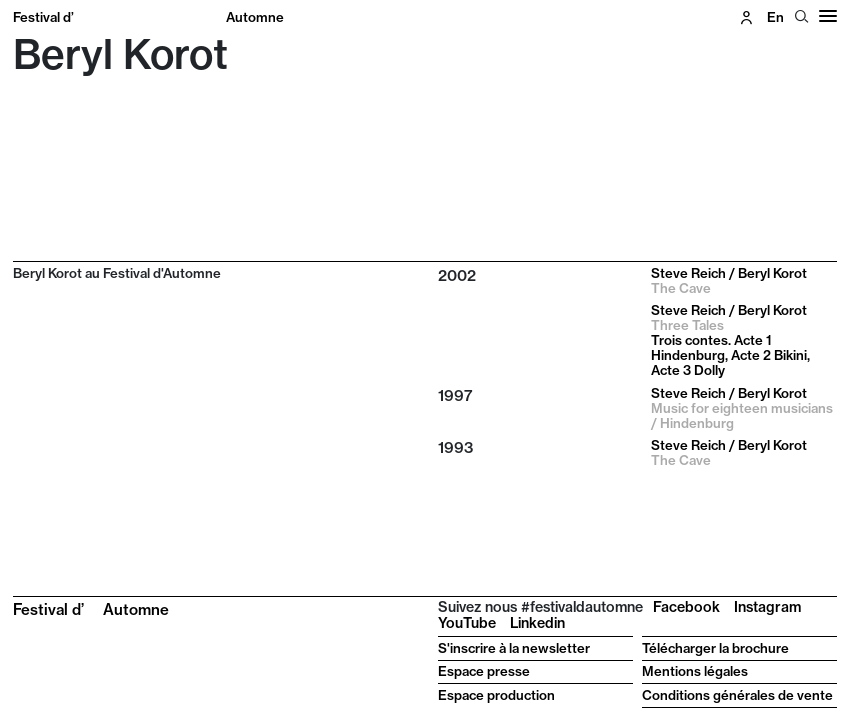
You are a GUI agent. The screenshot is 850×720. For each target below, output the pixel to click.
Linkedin (537, 623)
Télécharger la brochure (715, 648)
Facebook (686, 607)
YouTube (467, 623)
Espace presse (484, 671)
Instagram (767, 607)
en (775, 17)
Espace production (496, 695)
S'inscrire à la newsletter (514, 648)
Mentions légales (695, 671)
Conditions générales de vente (737, 695)
